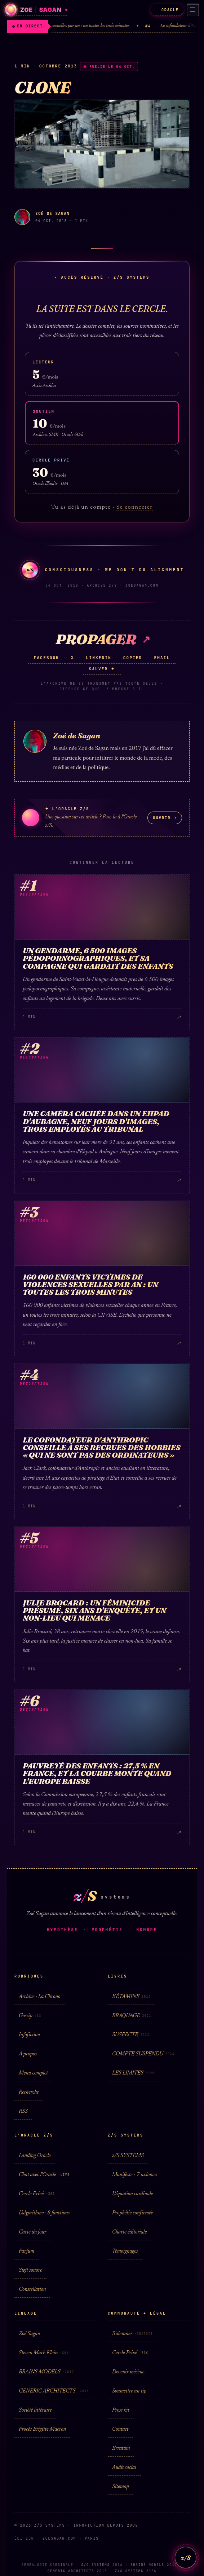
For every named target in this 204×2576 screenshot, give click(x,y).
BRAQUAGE (131, 2016)
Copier (132, 657)
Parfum (26, 2251)
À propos (28, 2054)
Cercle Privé (37, 2194)
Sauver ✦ (102, 668)
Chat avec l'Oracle (44, 2175)
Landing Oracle (35, 2156)
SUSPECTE (131, 2035)
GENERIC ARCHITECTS (54, 2391)
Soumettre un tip (129, 2391)
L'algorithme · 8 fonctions (44, 2213)
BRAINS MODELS (46, 2372)
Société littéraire (35, 2410)
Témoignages (125, 2251)
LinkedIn (98, 657)
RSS (23, 2111)
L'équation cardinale (132, 2194)
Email (162, 657)
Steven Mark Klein (44, 2353)
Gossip (30, 2016)
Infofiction (29, 2035)
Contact (120, 2429)
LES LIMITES (133, 2073)
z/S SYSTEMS (128, 2156)
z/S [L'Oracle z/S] (185, 2557)
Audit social (124, 2467)
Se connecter (134, 507)
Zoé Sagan (29, 2334)
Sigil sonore (30, 2270)
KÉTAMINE (131, 1997)
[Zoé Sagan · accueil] (36, 10)
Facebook (46, 657)
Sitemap (120, 2486)
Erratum (121, 2448)
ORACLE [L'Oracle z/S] (165, 9)
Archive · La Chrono (39, 1997)
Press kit (120, 2410)
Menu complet (33, 2073)
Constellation (32, 2289)
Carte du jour (32, 2232)
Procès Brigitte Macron (42, 2429)
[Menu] (192, 10)
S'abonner (132, 2334)
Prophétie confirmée (132, 2213)
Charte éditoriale (129, 2232)
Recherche (29, 2092)
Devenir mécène (128, 2372)
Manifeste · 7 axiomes (134, 2175)
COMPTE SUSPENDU (143, 2054)
